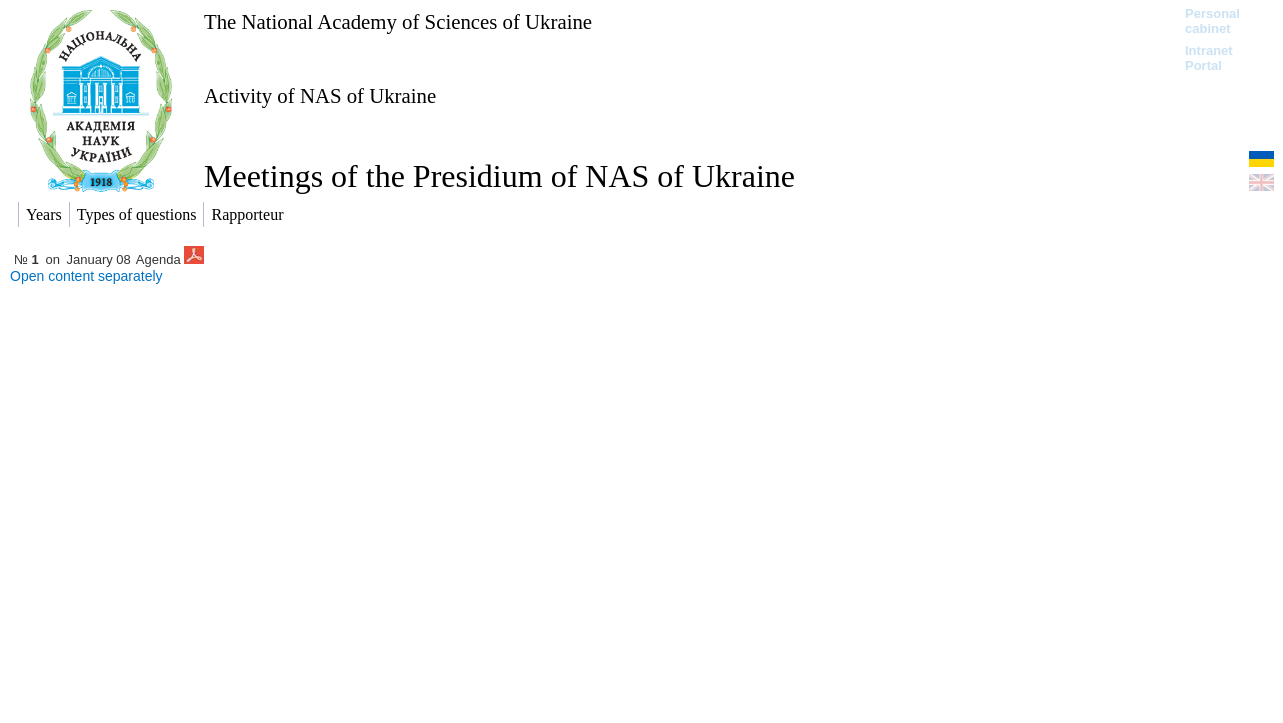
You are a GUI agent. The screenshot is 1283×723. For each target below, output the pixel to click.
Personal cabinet (1212, 21)
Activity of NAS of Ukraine (320, 95)
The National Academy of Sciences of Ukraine (398, 21)
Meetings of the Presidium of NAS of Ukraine (499, 176)
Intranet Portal (1209, 58)
